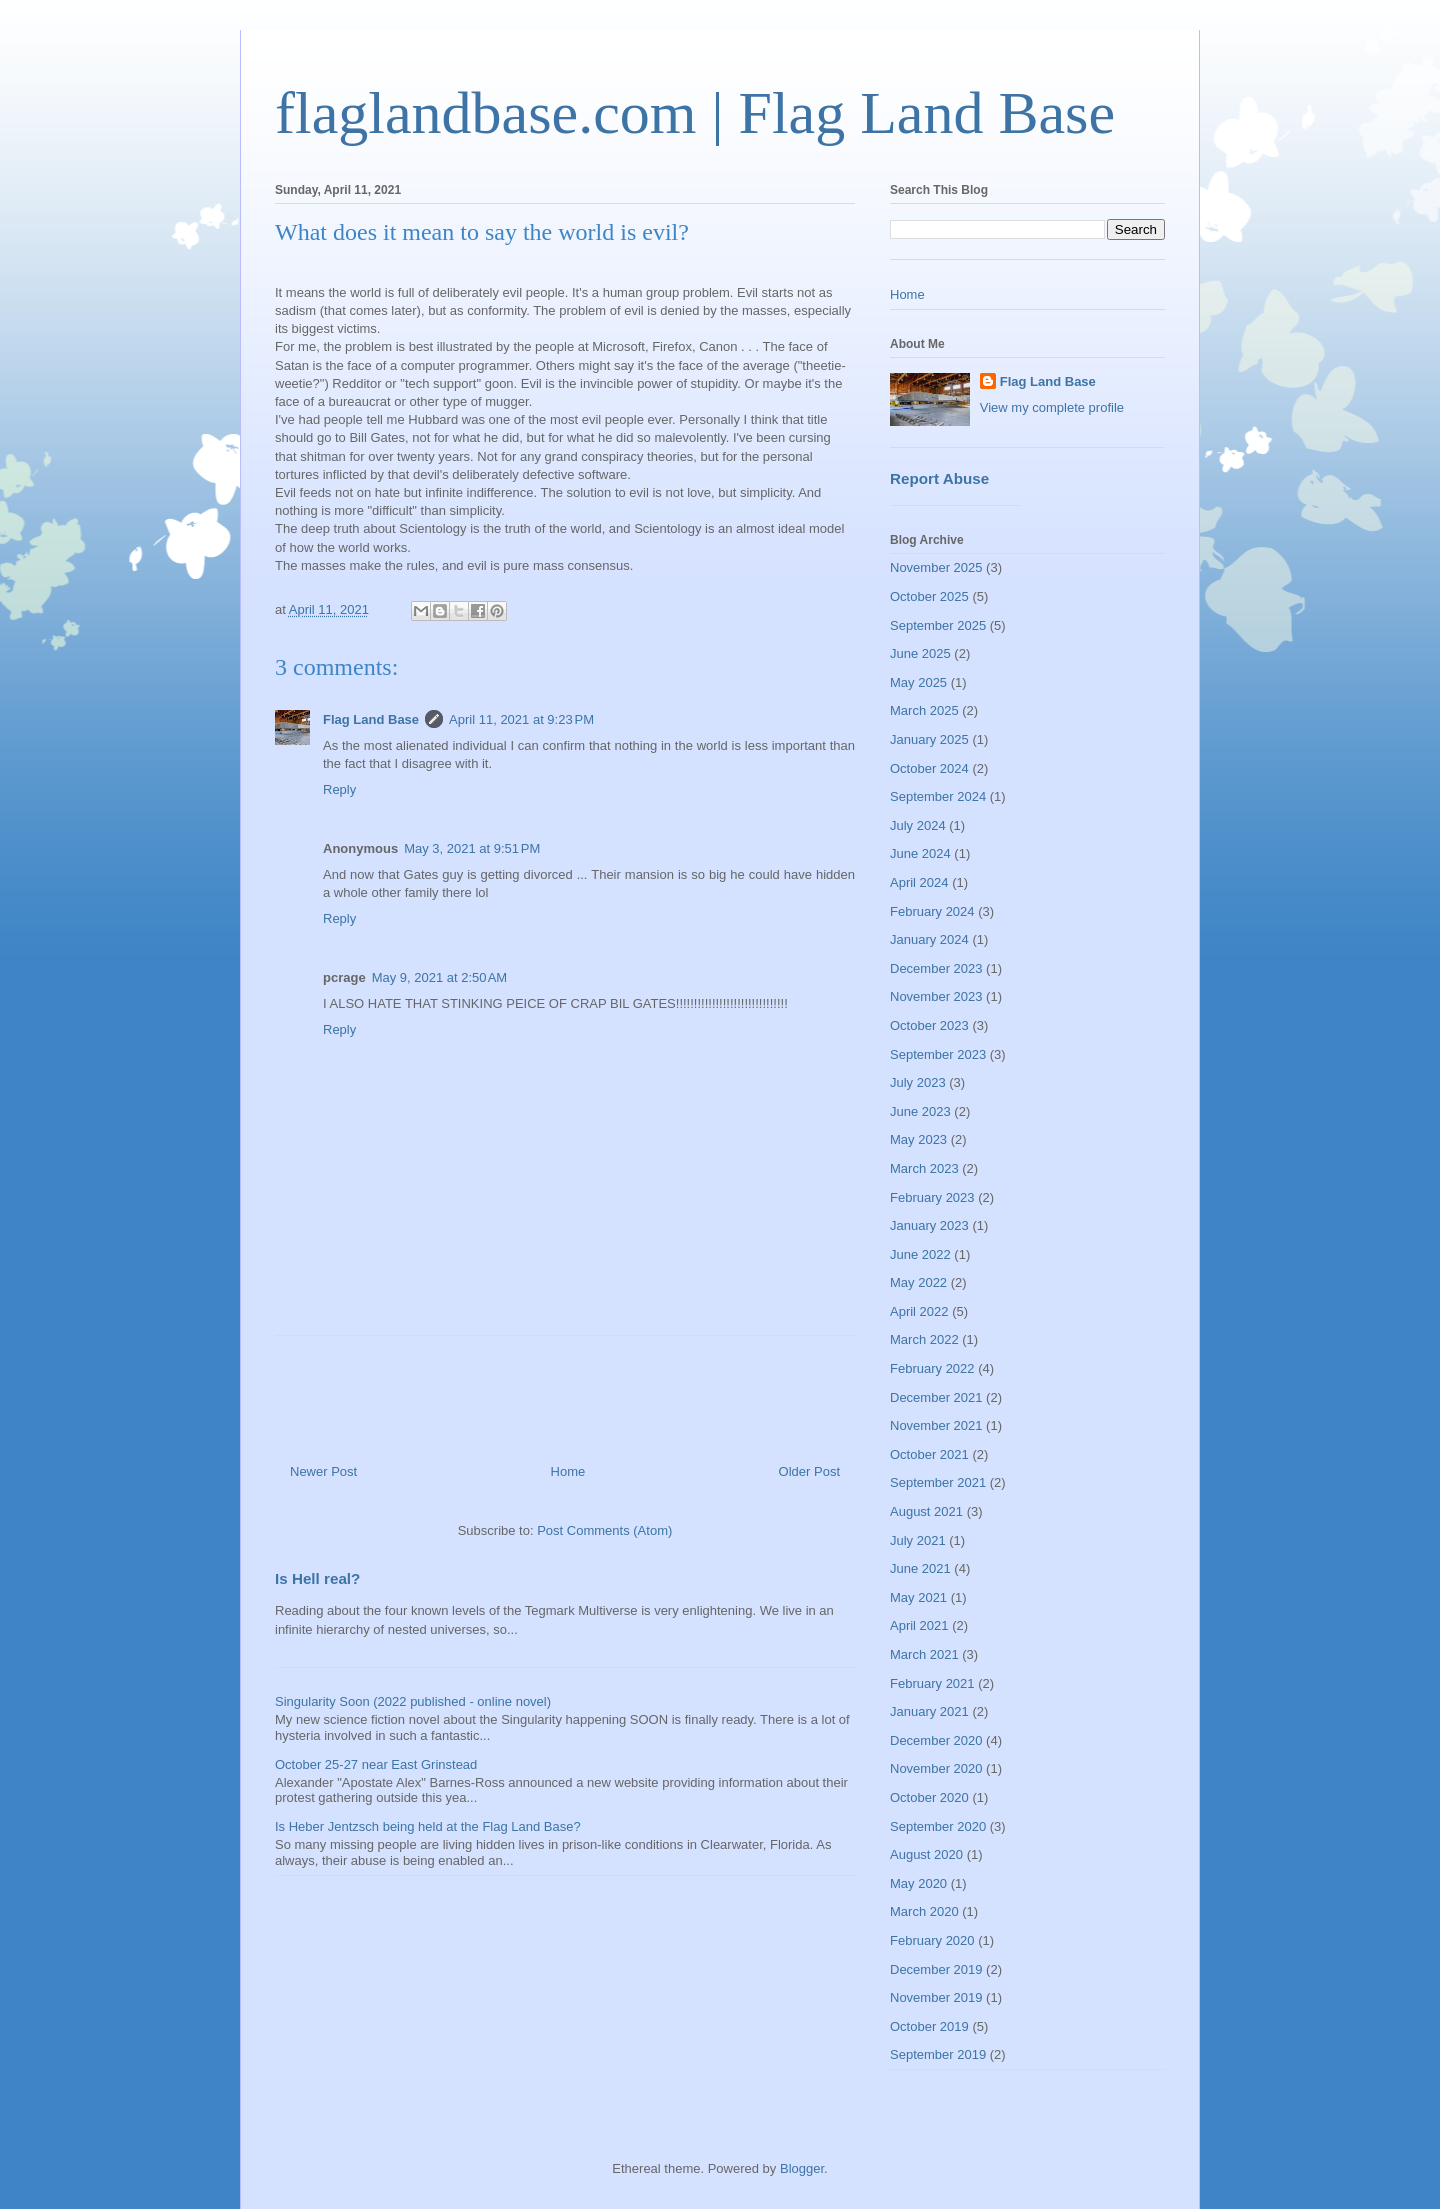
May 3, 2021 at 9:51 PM (472, 848)
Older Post (809, 1471)
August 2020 (926, 1854)
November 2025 (936, 567)
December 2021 (936, 1397)
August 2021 (926, 1511)
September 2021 (938, 1482)
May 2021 (918, 1597)
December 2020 (936, 1740)
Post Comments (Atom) (604, 1530)
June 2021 (920, 1568)
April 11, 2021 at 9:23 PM (521, 719)
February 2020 (932, 1940)
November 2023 (936, 996)
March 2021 (924, 1654)
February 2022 (932, 1368)
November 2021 (936, 1425)
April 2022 (919, 1311)
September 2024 (938, 796)
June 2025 (920, 653)
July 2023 (918, 1082)
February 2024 (932, 911)
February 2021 (932, 1683)
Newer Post (323, 1471)
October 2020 (929, 1797)
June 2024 (920, 853)
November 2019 (936, 1997)
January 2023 (929, 1225)
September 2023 (938, 1054)
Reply (339, 789)
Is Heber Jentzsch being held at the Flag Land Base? (428, 1826)
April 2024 (919, 882)
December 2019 (936, 1969)
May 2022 (918, 1282)
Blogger (802, 2168)
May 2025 (918, 682)
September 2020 (938, 1826)
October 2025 (929, 596)
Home (568, 1471)
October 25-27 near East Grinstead (376, 1764)
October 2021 (929, 1454)
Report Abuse (939, 478)
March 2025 (924, 710)
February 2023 (932, 1197)
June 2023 (920, 1111)
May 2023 (918, 1139)
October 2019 (929, 2026)
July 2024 (918, 825)
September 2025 (938, 625)
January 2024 (929, 939)
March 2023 (924, 1168)
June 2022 (920, 1254)
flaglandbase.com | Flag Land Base (695, 113)
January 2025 (929, 739)
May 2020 (918, 1883)
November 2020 (936, 1768)
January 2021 (929, 1711)
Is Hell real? (317, 1578)
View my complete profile (1052, 407)
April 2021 (919, 1625)
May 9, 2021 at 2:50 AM (440, 977)
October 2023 (929, 1025)
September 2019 (938, 2054)
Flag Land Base (371, 719)
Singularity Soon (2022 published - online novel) (413, 1701)
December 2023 (936, 968)
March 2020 (924, 1911)
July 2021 (918, 1540)
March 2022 (924, 1339)
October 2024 (929, 768)
